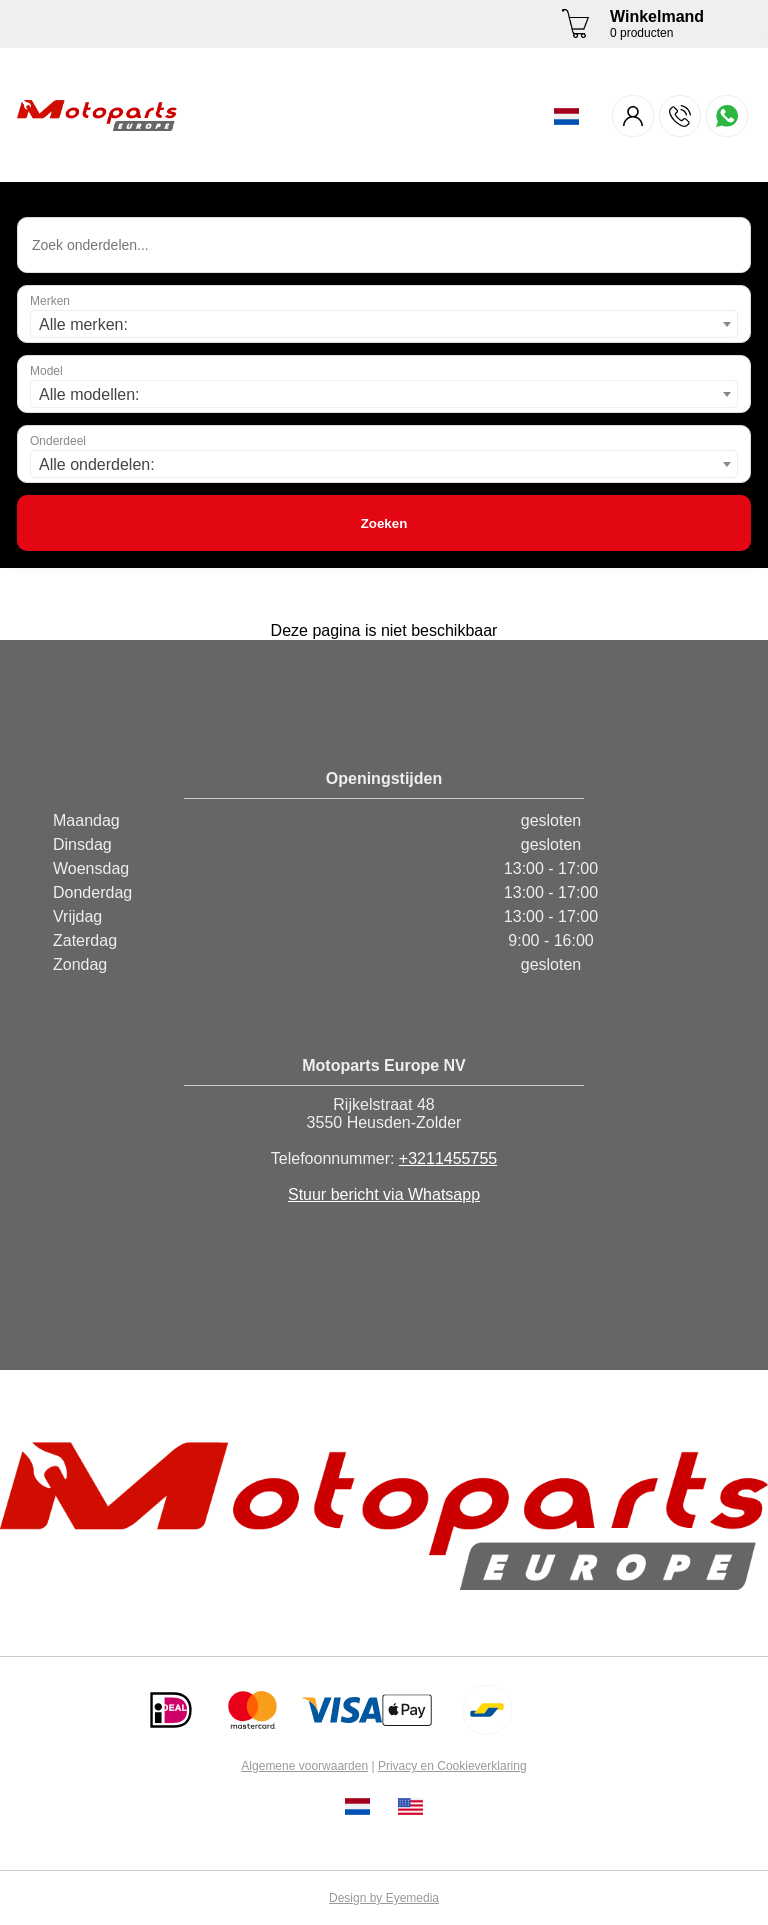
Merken (50, 301)
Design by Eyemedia (384, 1898)
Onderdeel (58, 441)
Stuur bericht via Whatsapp (384, 1194)
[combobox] (384, 324)
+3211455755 (448, 1158)
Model (46, 371)
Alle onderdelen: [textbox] (97, 464)
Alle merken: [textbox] (83, 324)
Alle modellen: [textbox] (89, 394)
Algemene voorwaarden (304, 1766)
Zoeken (384, 523)
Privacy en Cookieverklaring (452, 1766)
